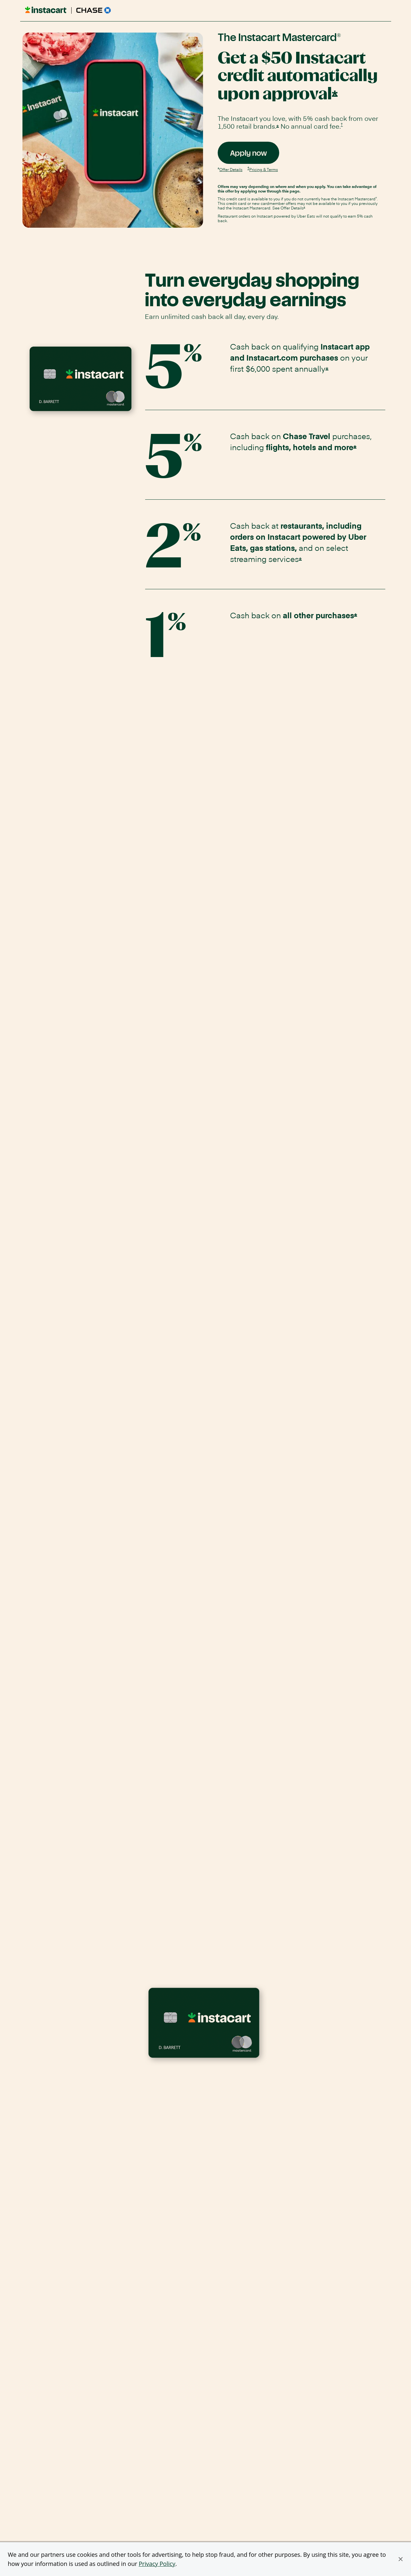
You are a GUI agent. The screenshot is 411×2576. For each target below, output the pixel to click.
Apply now (254, 155)
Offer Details (230, 169)
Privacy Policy (157, 2564)
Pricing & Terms (263, 169)
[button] (400, 2559)
